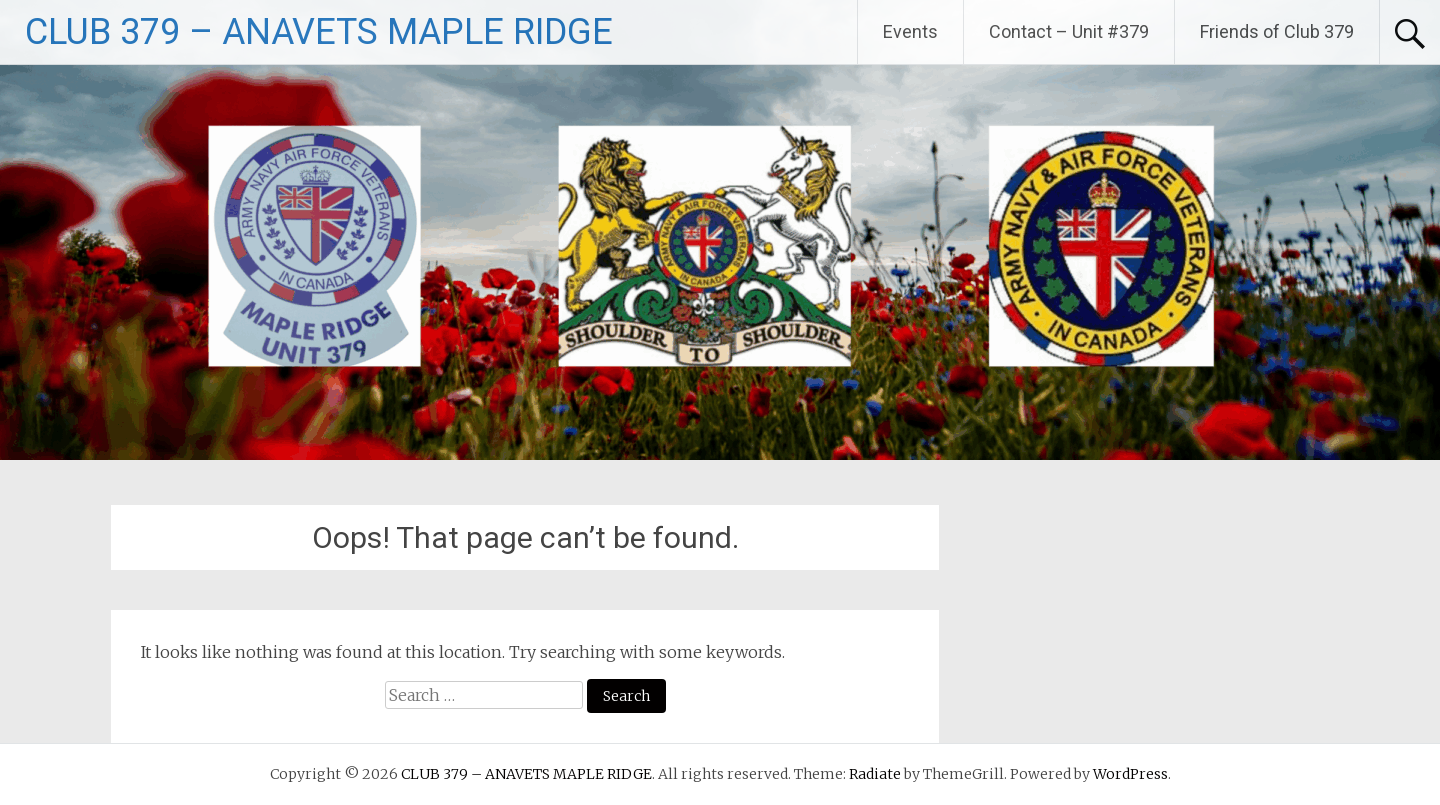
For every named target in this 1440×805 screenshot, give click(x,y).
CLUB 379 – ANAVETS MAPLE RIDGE (319, 32)
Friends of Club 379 (1277, 31)
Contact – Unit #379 (1069, 31)
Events (910, 31)
